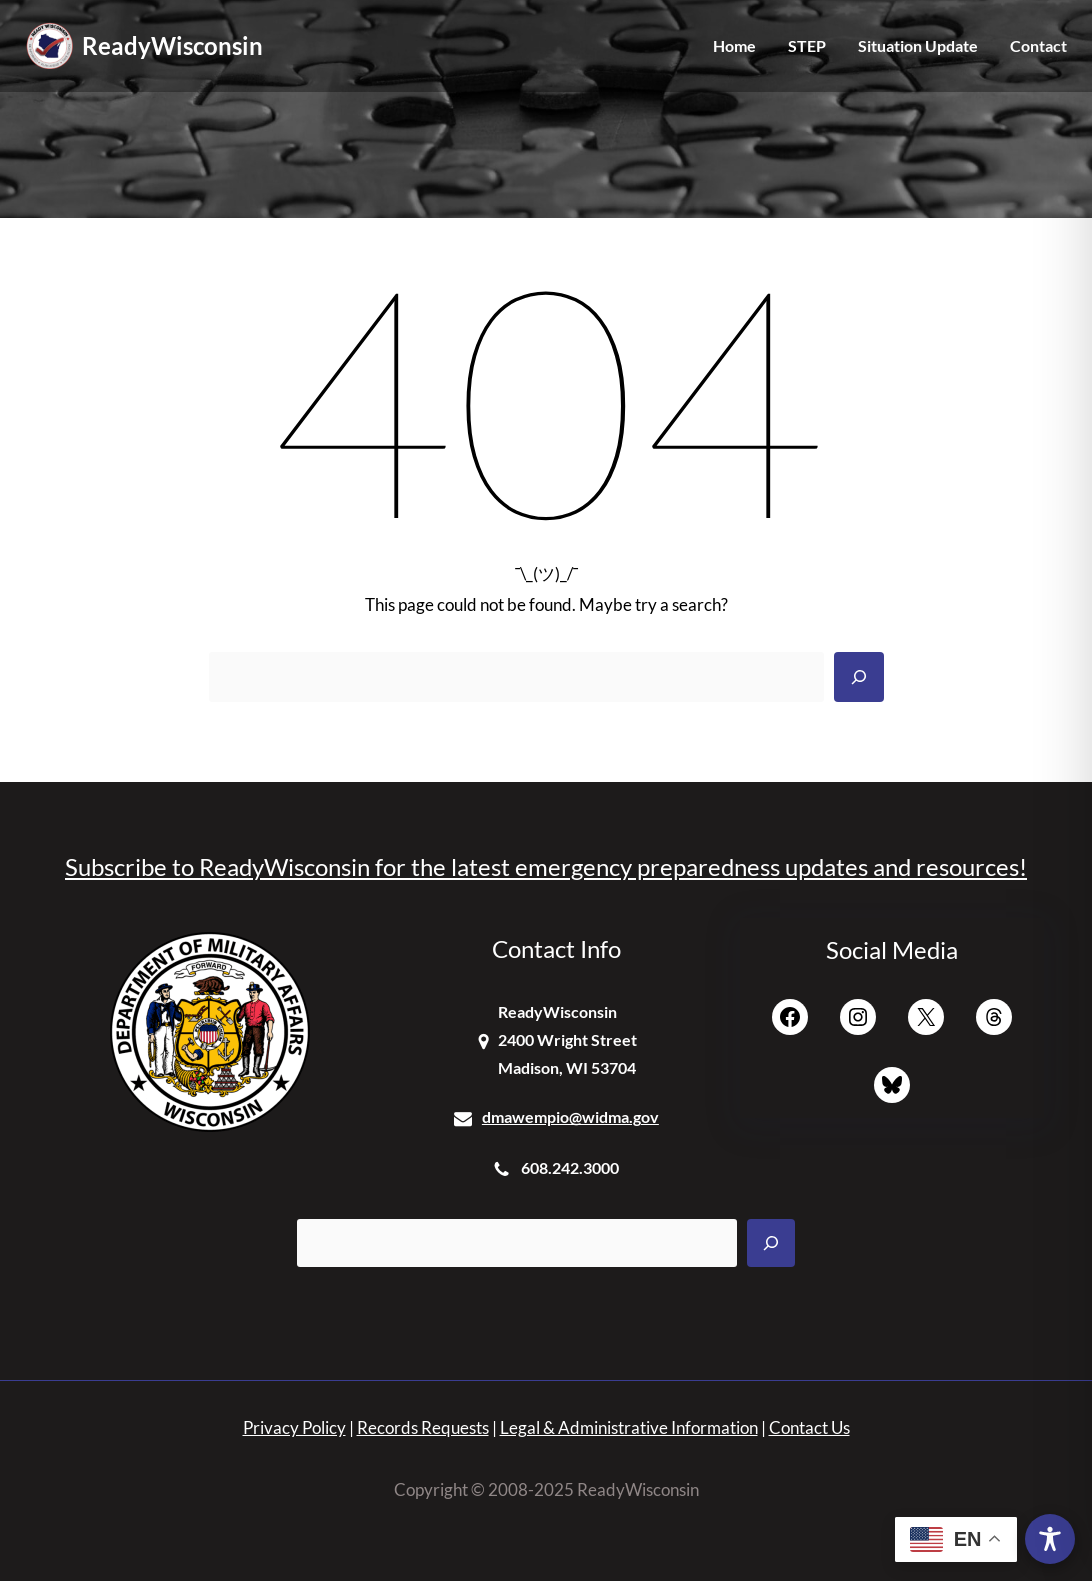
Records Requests (423, 1427)
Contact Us (809, 1427)
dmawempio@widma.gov (570, 1116)
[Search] (859, 677)
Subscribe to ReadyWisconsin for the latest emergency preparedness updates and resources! (546, 866)
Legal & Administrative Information (629, 1427)
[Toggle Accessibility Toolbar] (1050, 1539)
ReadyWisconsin (172, 45)
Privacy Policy (294, 1427)
